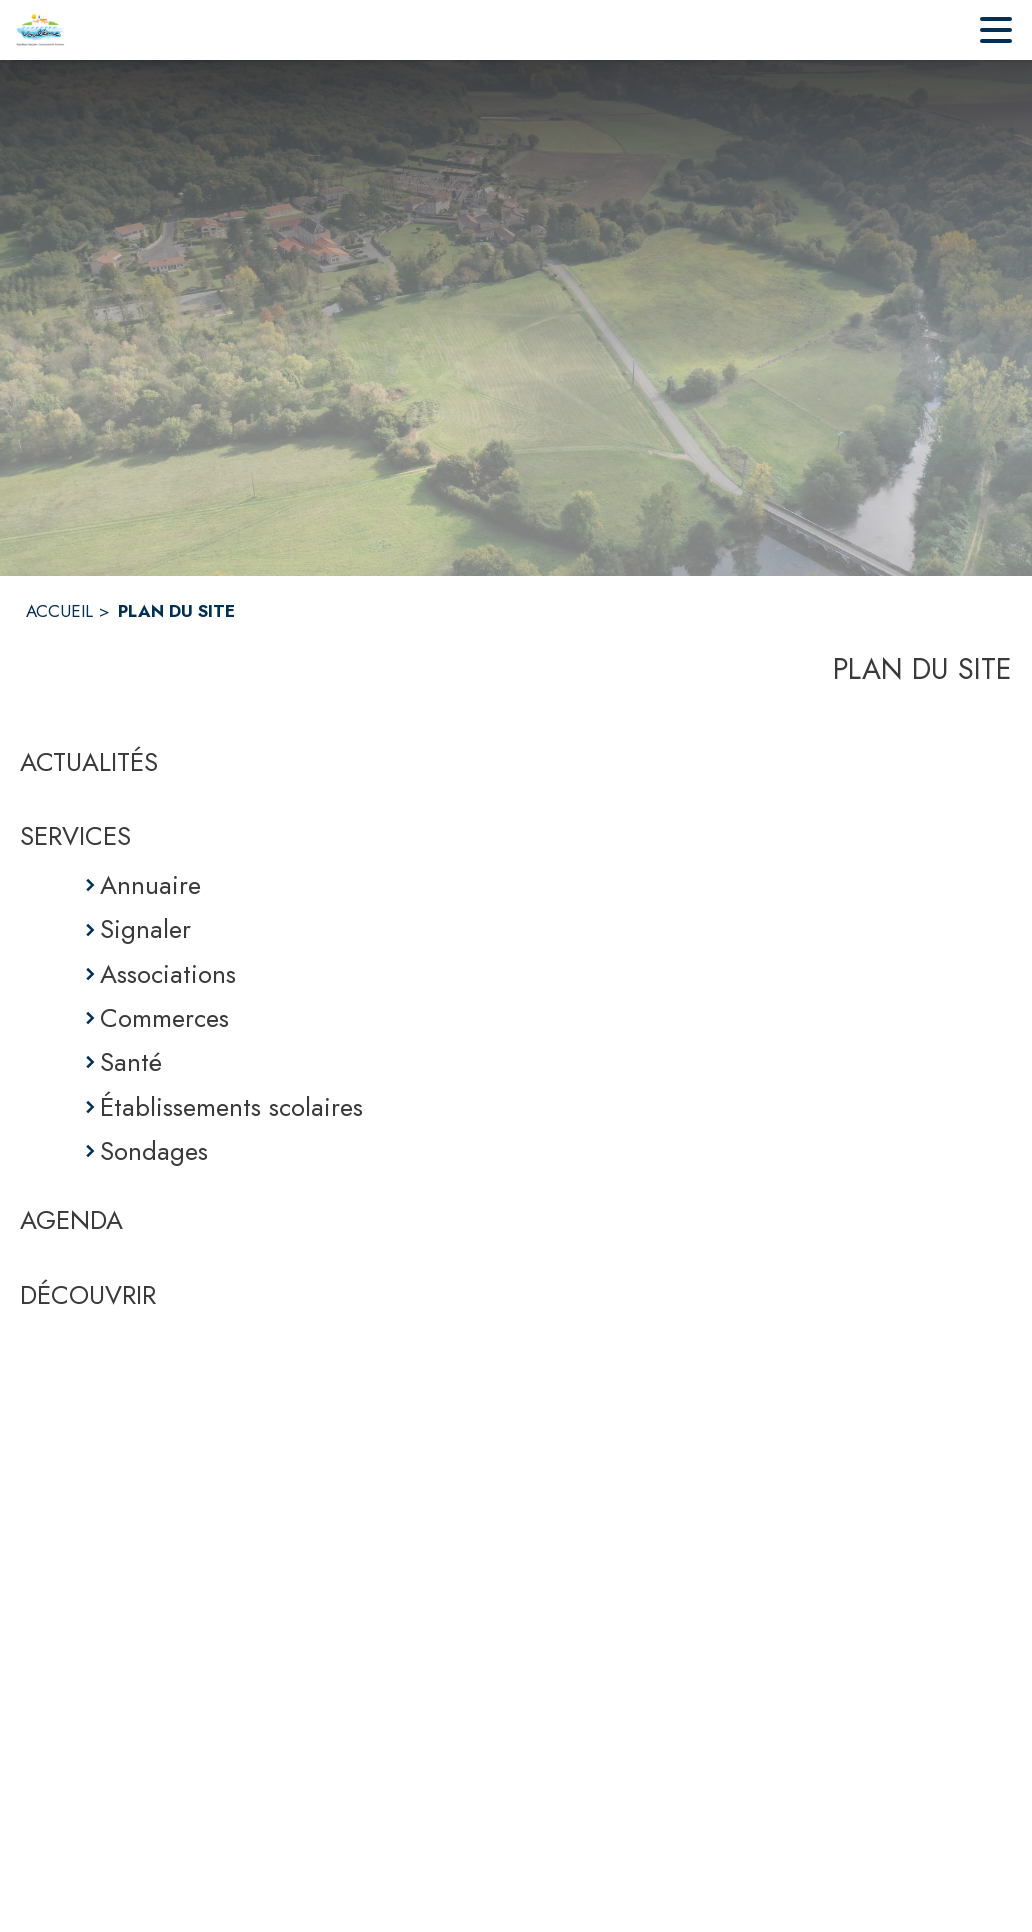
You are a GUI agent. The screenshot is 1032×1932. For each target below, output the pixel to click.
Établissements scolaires (231, 1107)
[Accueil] (40, 30)
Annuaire (150, 885)
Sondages (154, 1151)
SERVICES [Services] (75, 836)
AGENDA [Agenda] (71, 1220)
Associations (168, 974)
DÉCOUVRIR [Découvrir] (88, 1295)
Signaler (145, 929)
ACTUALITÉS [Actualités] (89, 762)
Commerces (164, 1018)
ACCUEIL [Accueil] (59, 611)
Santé (131, 1062)
